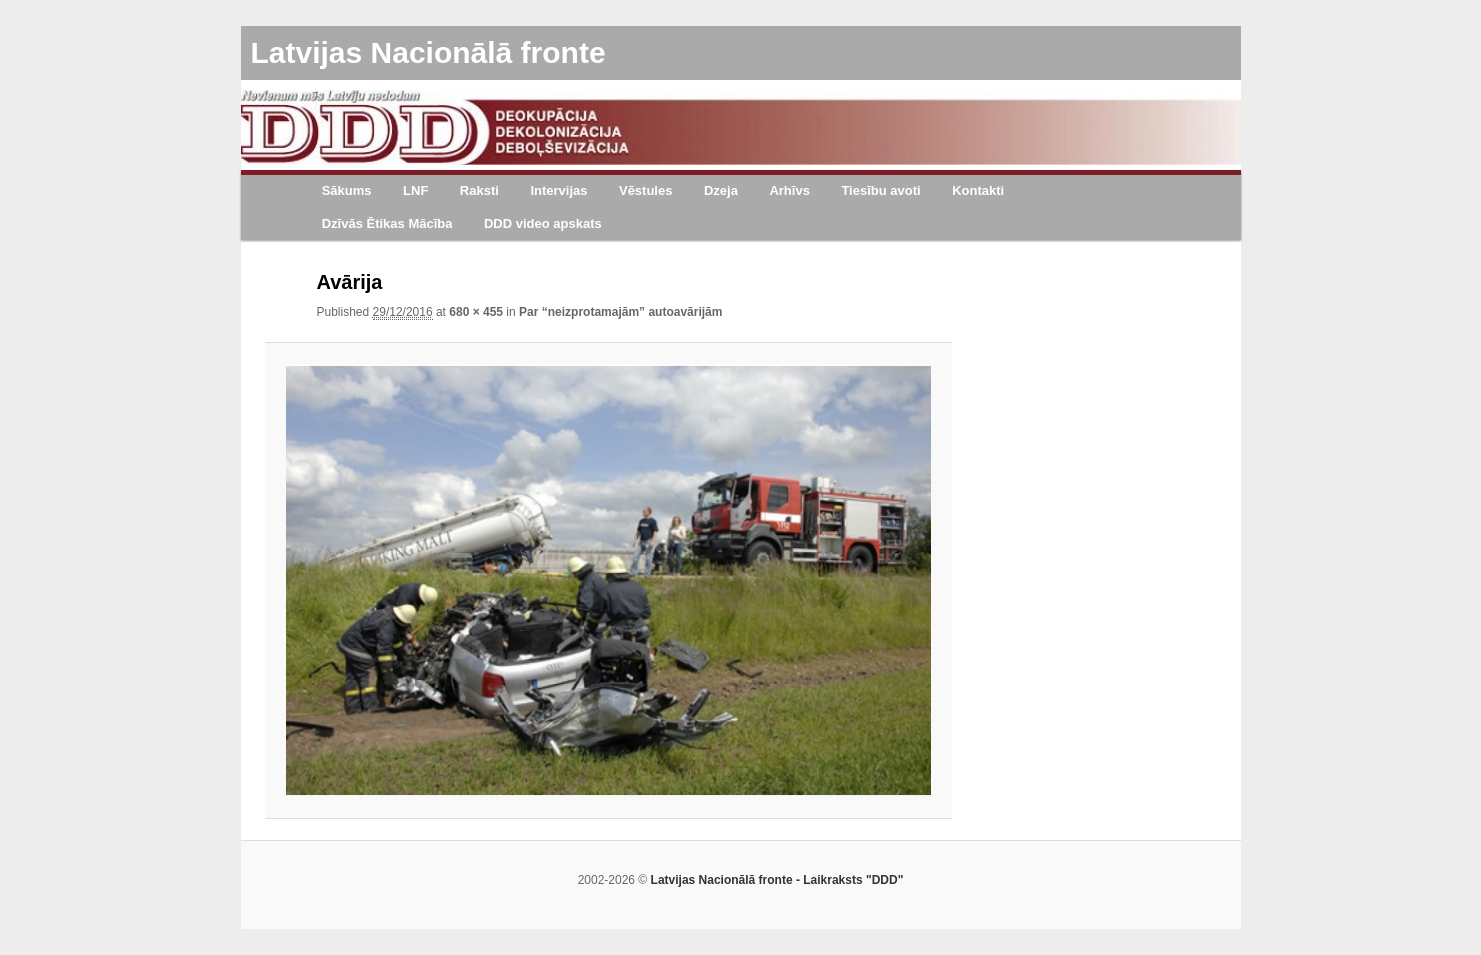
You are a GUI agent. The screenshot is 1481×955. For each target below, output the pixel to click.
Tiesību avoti (880, 190)
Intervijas (558, 190)
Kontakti (978, 190)
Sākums (347, 190)
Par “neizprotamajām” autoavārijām (620, 312)
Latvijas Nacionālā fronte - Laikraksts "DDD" (777, 880)
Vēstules (645, 190)
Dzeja (721, 190)
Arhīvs (789, 190)
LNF (415, 190)
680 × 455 (476, 312)
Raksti (479, 190)
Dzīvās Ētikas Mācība (387, 223)
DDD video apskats (543, 223)
